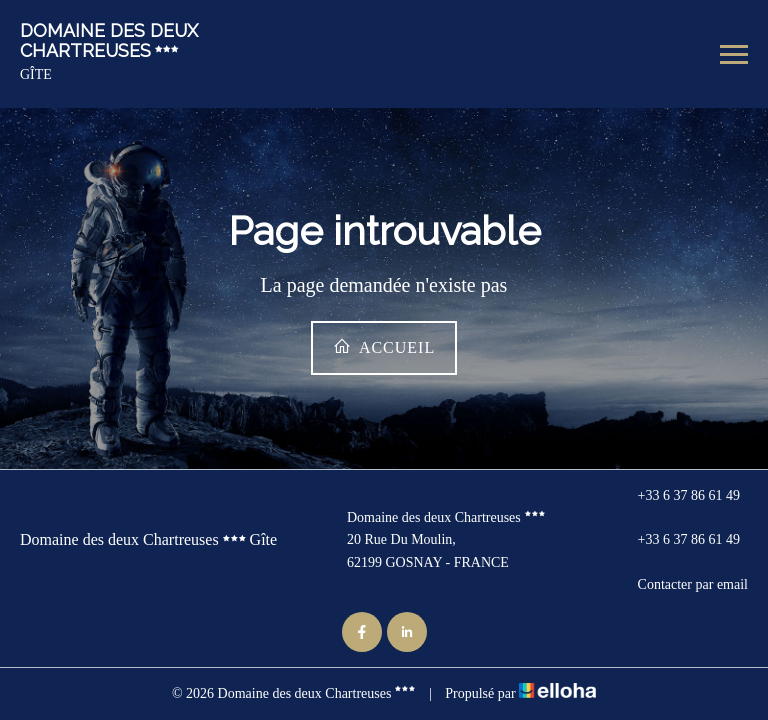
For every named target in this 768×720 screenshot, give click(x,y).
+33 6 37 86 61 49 (677, 496)
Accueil (384, 346)
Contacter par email (681, 585)
